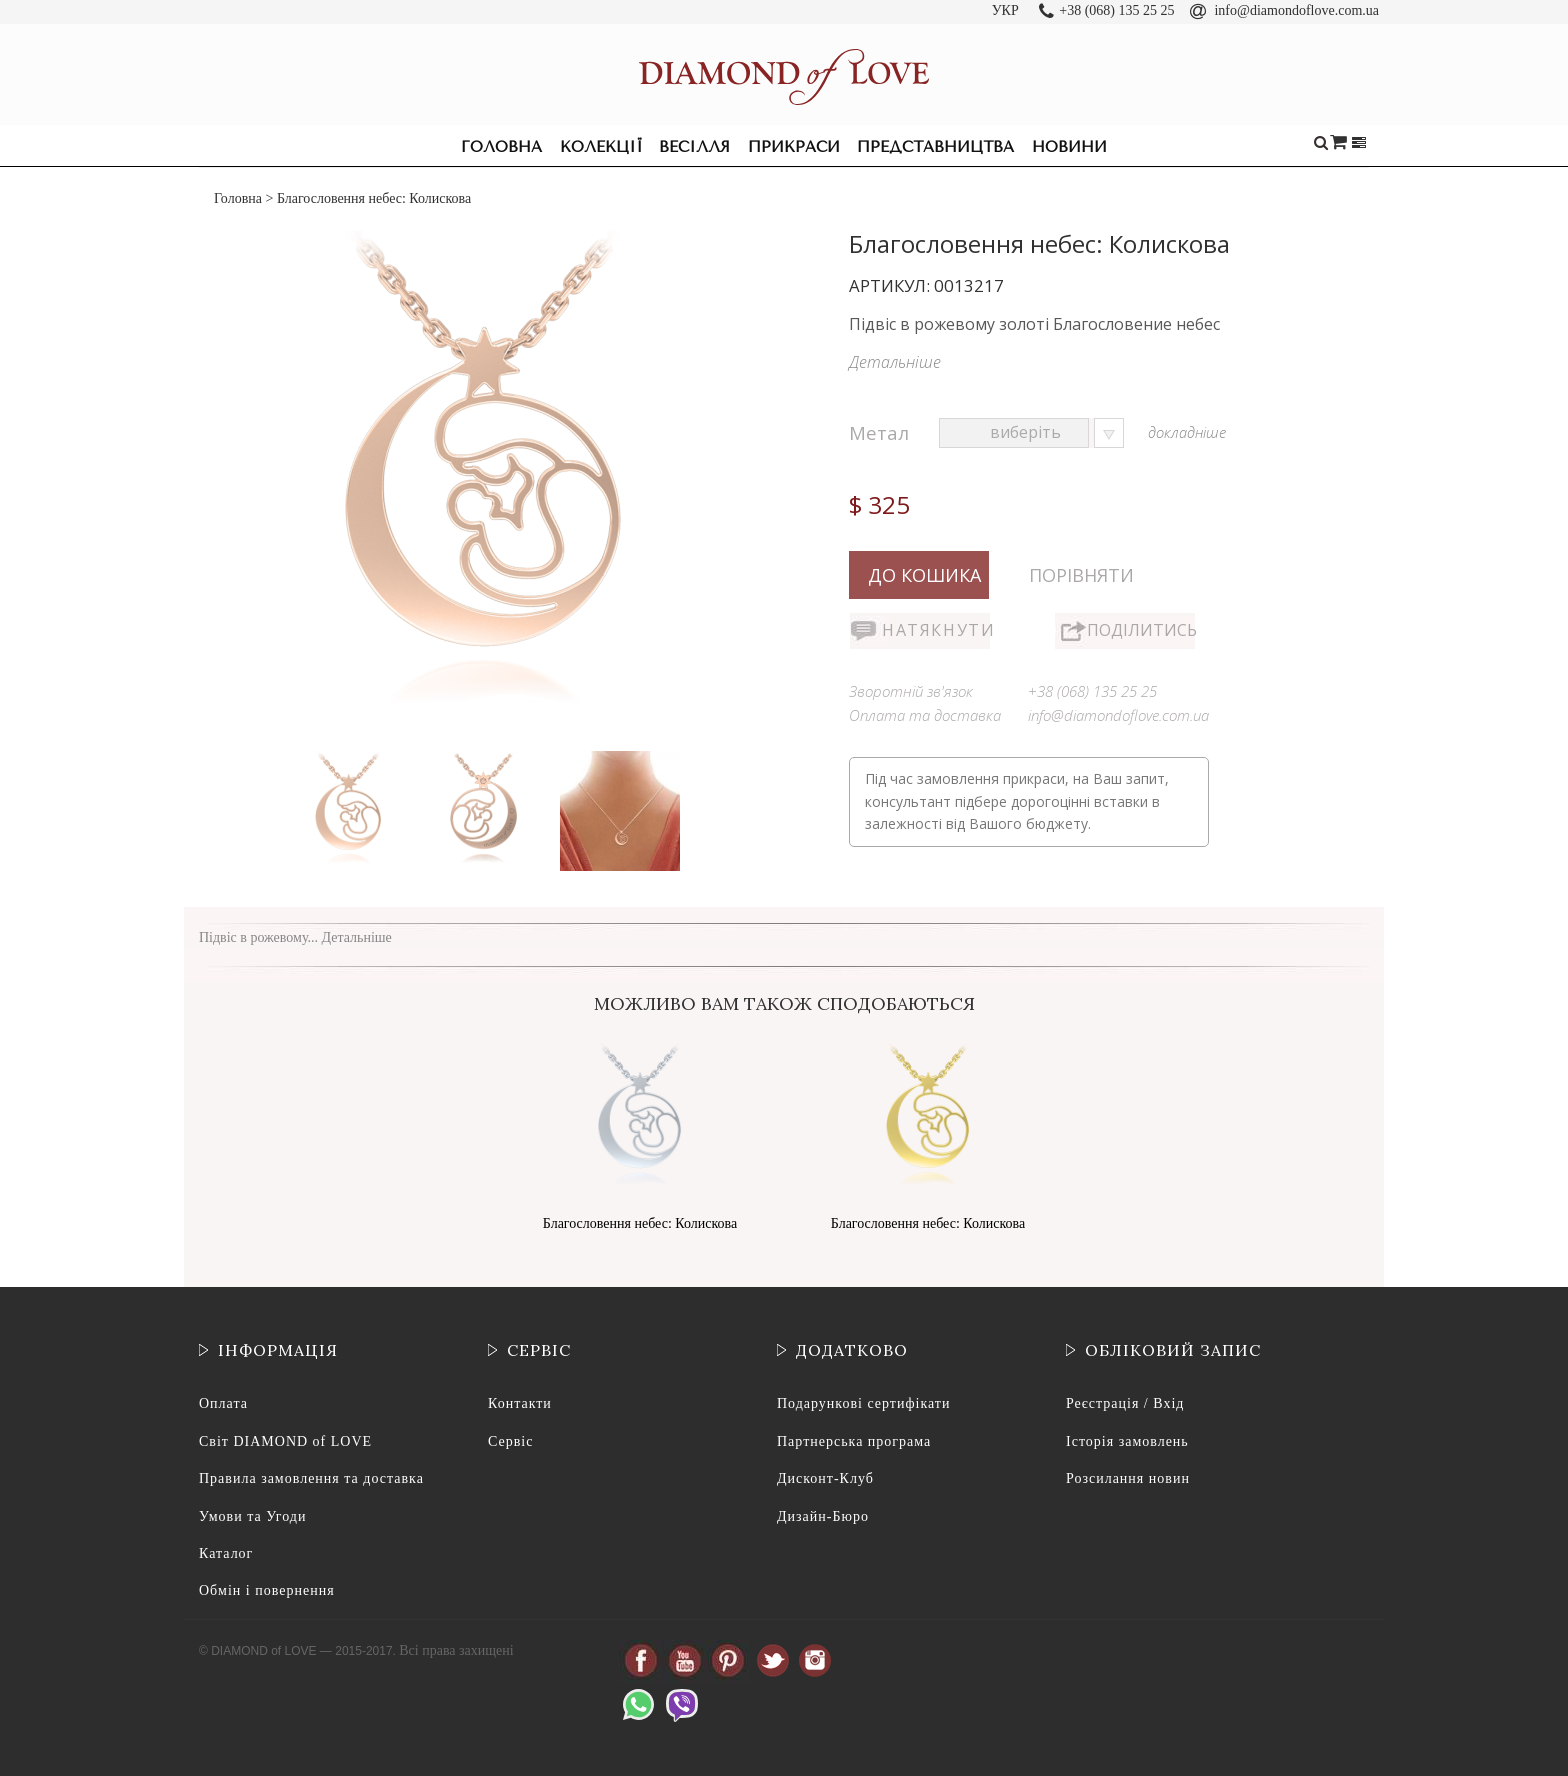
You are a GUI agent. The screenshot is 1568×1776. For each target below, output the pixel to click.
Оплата (223, 1403)
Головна (501, 147)
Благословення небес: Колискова (640, 1223)
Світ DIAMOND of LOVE (285, 1441)
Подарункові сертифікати (863, 1403)
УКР (1005, 10)
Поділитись (1141, 630)
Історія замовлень (1127, 1441)
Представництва (935, 147)
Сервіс (510, 1441)
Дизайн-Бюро (823, 1516)
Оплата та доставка (925, 715)
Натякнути (936, 630)
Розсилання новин (1128, 1478)
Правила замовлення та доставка (311, 1478)
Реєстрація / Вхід (1125, 1403)
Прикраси (794, 147)
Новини (1069, 147)
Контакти (520, 1403)
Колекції (601, 147)
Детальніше (895, 362)
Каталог (226, 1553)
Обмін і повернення (267, 1590)
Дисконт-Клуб (825, 1478)
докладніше (1187, 432)
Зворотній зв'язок (911, 691)
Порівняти (1081, 575)
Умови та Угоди (252, 1516)
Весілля (694, 147)
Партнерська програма (854, 1441)
